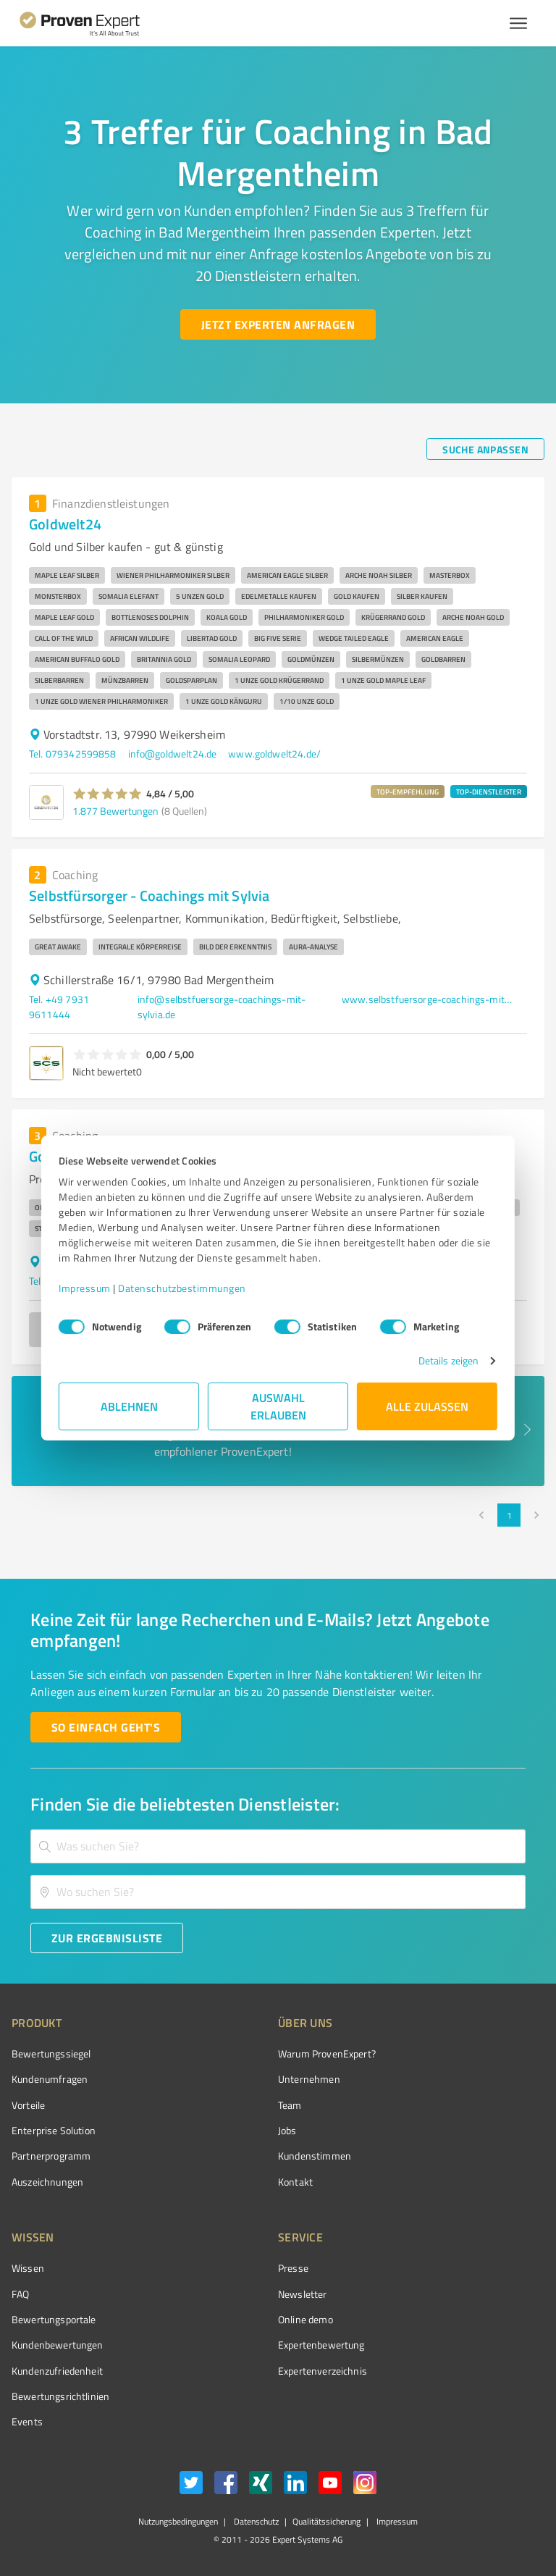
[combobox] (278, 1846)
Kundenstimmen (314, 2155)
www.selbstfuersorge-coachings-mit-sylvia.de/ (428, 999)
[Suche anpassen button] (485, 449)
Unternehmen (309, 2079)
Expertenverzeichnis (322, 2371)
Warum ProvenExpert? (327, 2053)
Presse (293, 2268)
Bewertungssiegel (51, 2053)
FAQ (20, 2294)
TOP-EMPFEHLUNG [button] (407, 791)
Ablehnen (129, 1406)
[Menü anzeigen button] (518, 23)
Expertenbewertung (321, 2344)
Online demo (305, 2319)
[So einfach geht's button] (105, 1727)
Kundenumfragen (50, 2079)
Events (27, 2421)
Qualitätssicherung (326, 2521)
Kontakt (295, 2182)
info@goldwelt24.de (172, 753)
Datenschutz (255, 2521)
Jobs (287, 2130)
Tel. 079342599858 (73, 753)
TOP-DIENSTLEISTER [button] (488, 791)
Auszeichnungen (47, 2182)
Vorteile (28, 2105)
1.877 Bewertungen (115, 811)
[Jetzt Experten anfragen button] (278, 324)
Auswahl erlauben (278, 1406)
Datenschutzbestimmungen (182, 1288)
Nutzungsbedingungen (178, 2521)
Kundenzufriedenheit (57, 2371)
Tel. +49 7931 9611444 (59, 1006)
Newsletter (302, 2294)
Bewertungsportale (54, 2319)
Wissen (28, 2268)
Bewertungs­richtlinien (60, 2396)
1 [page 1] (509, 1515)
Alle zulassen (427, 1406)
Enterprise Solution (54, 2130)
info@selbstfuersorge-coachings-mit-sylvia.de (222, 1006)
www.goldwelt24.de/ (274, 753)
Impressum (85, 1288)
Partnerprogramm (51, 2155)
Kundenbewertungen (58, 2344)
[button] (107, 793)
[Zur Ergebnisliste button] (106, 1938)
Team (290, 2105)
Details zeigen (448, 1360)
